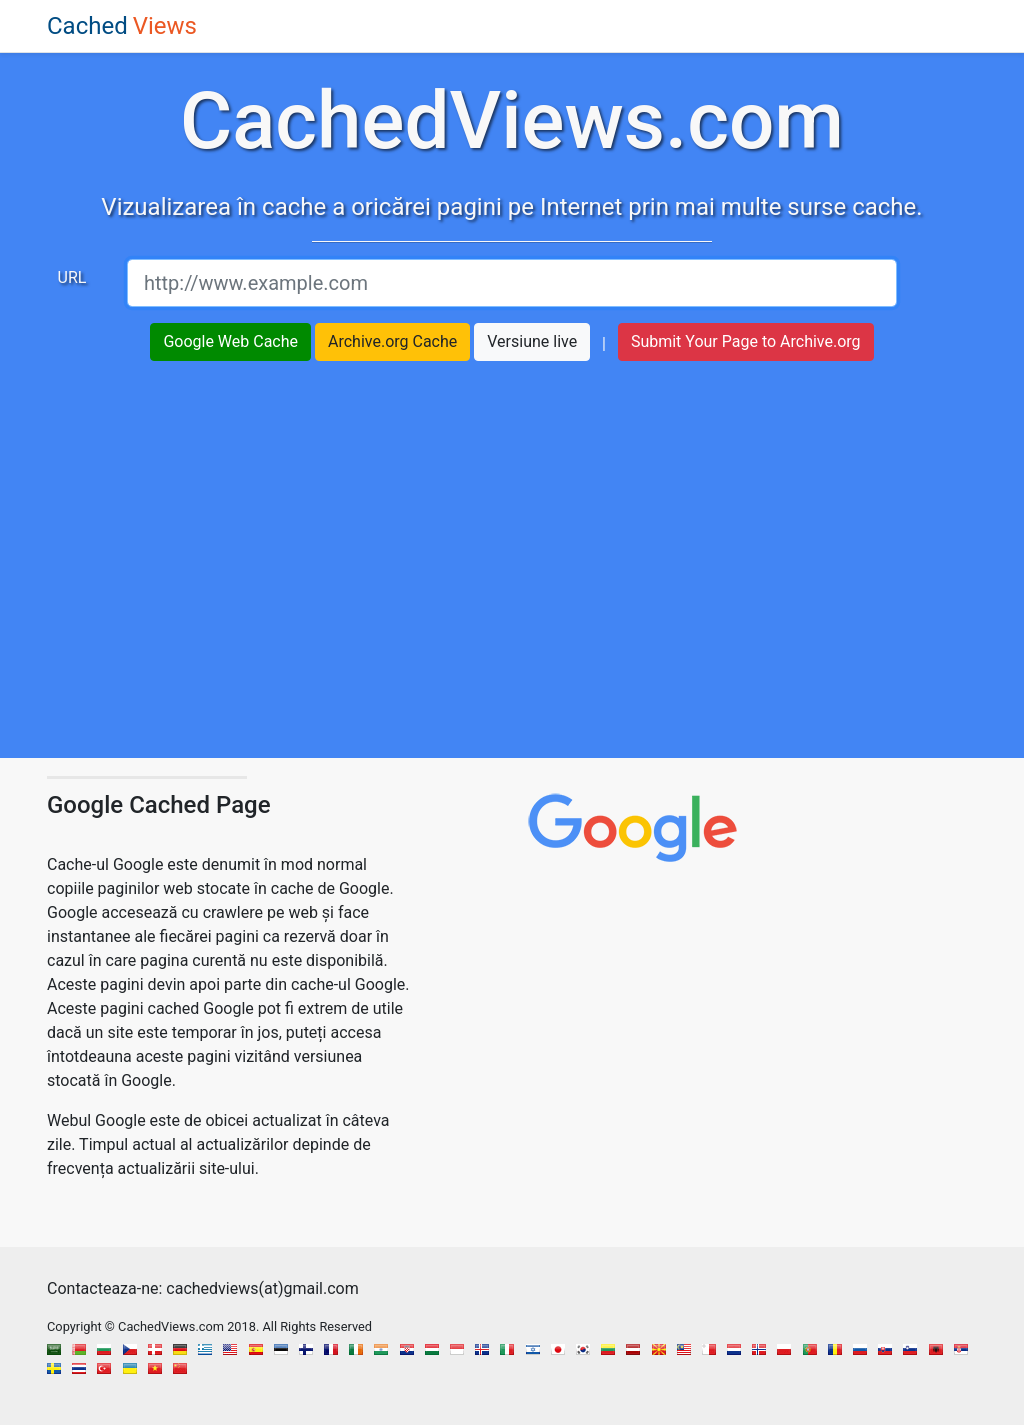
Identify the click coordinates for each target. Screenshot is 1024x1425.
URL (72, 277)
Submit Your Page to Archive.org (746, 341)
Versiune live (532, 341)
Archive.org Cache (392, 341)
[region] (512, 570)
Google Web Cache (230, 341)
